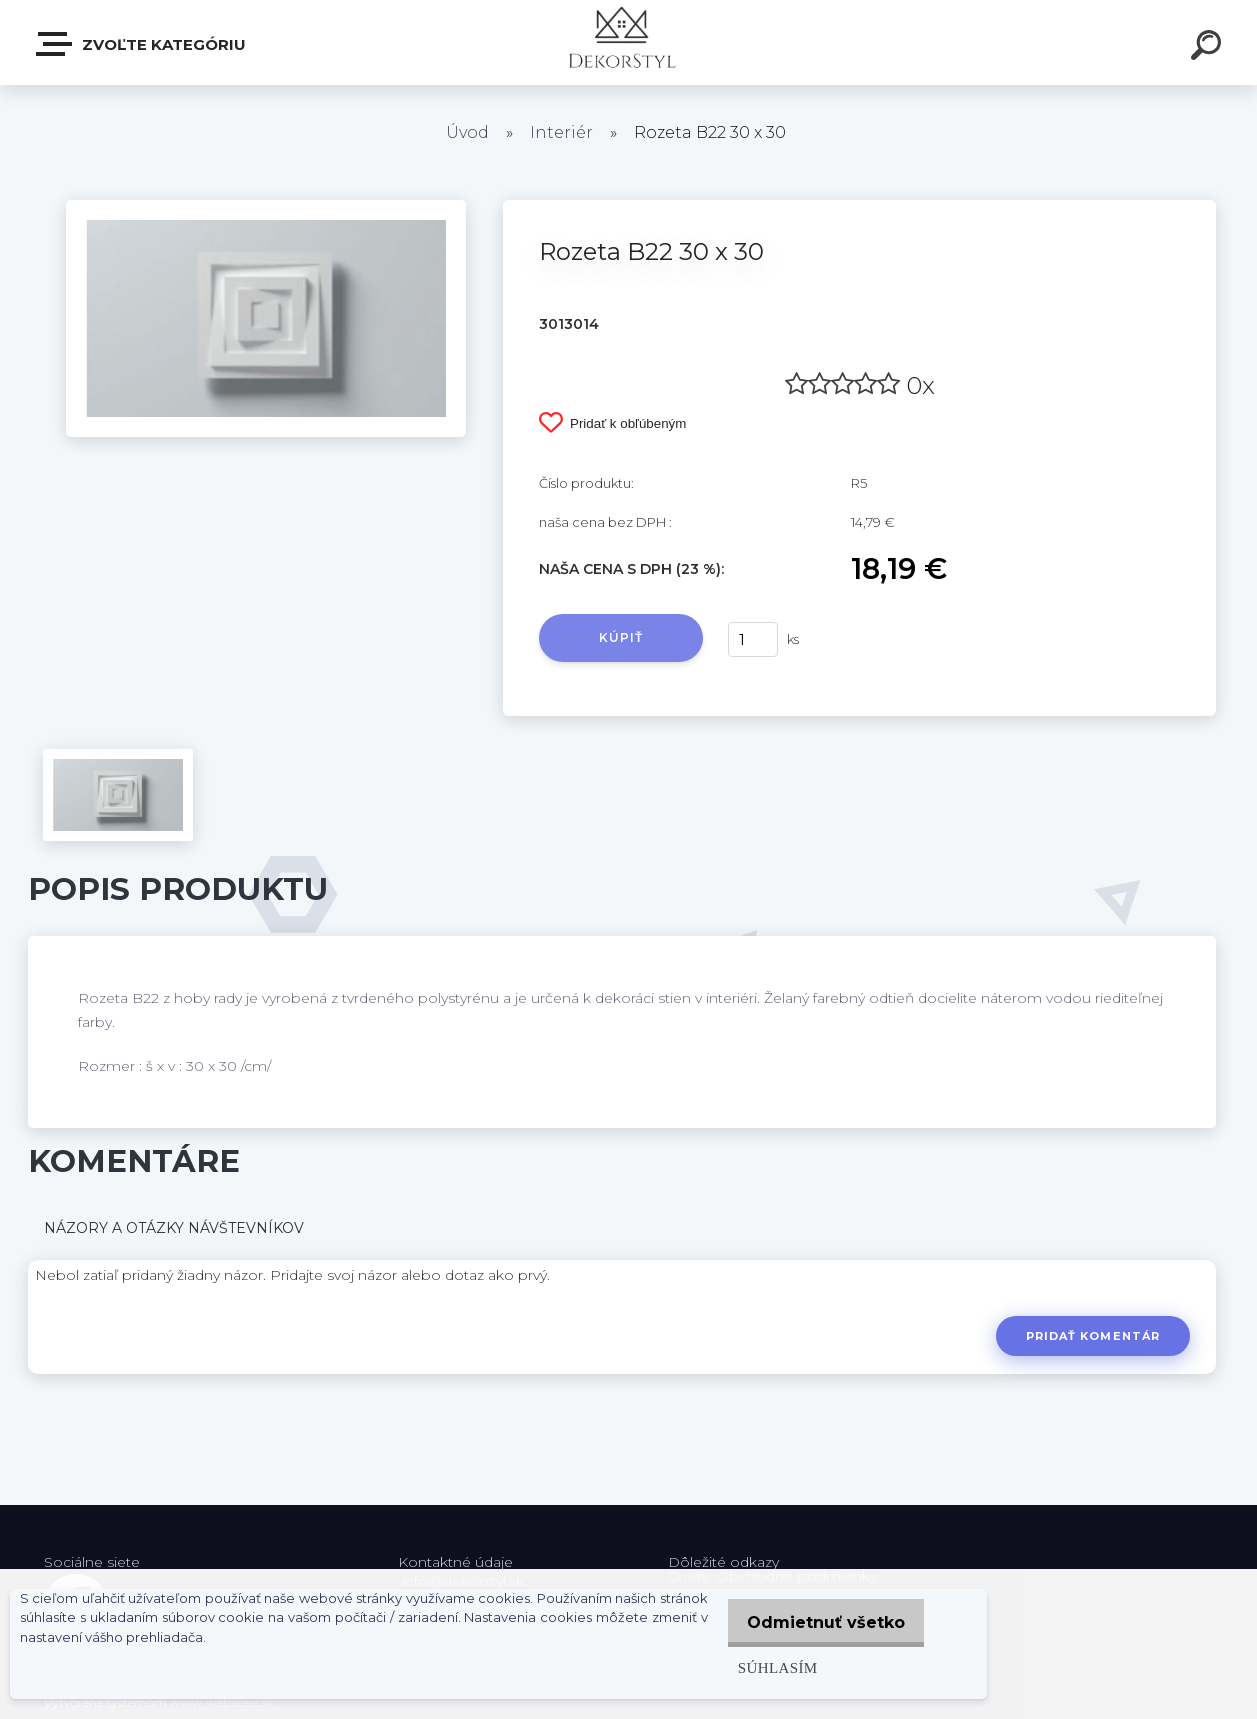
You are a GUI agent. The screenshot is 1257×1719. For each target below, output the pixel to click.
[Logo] (628, 42)
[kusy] (753, 639)
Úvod (467, 132)
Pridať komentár (1090, 1336)
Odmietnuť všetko (821, 1622)
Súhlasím (767, 1667)
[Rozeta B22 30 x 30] (266, 207)
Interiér (561, 132)
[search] (1209, 48)
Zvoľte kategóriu (142, 44)
